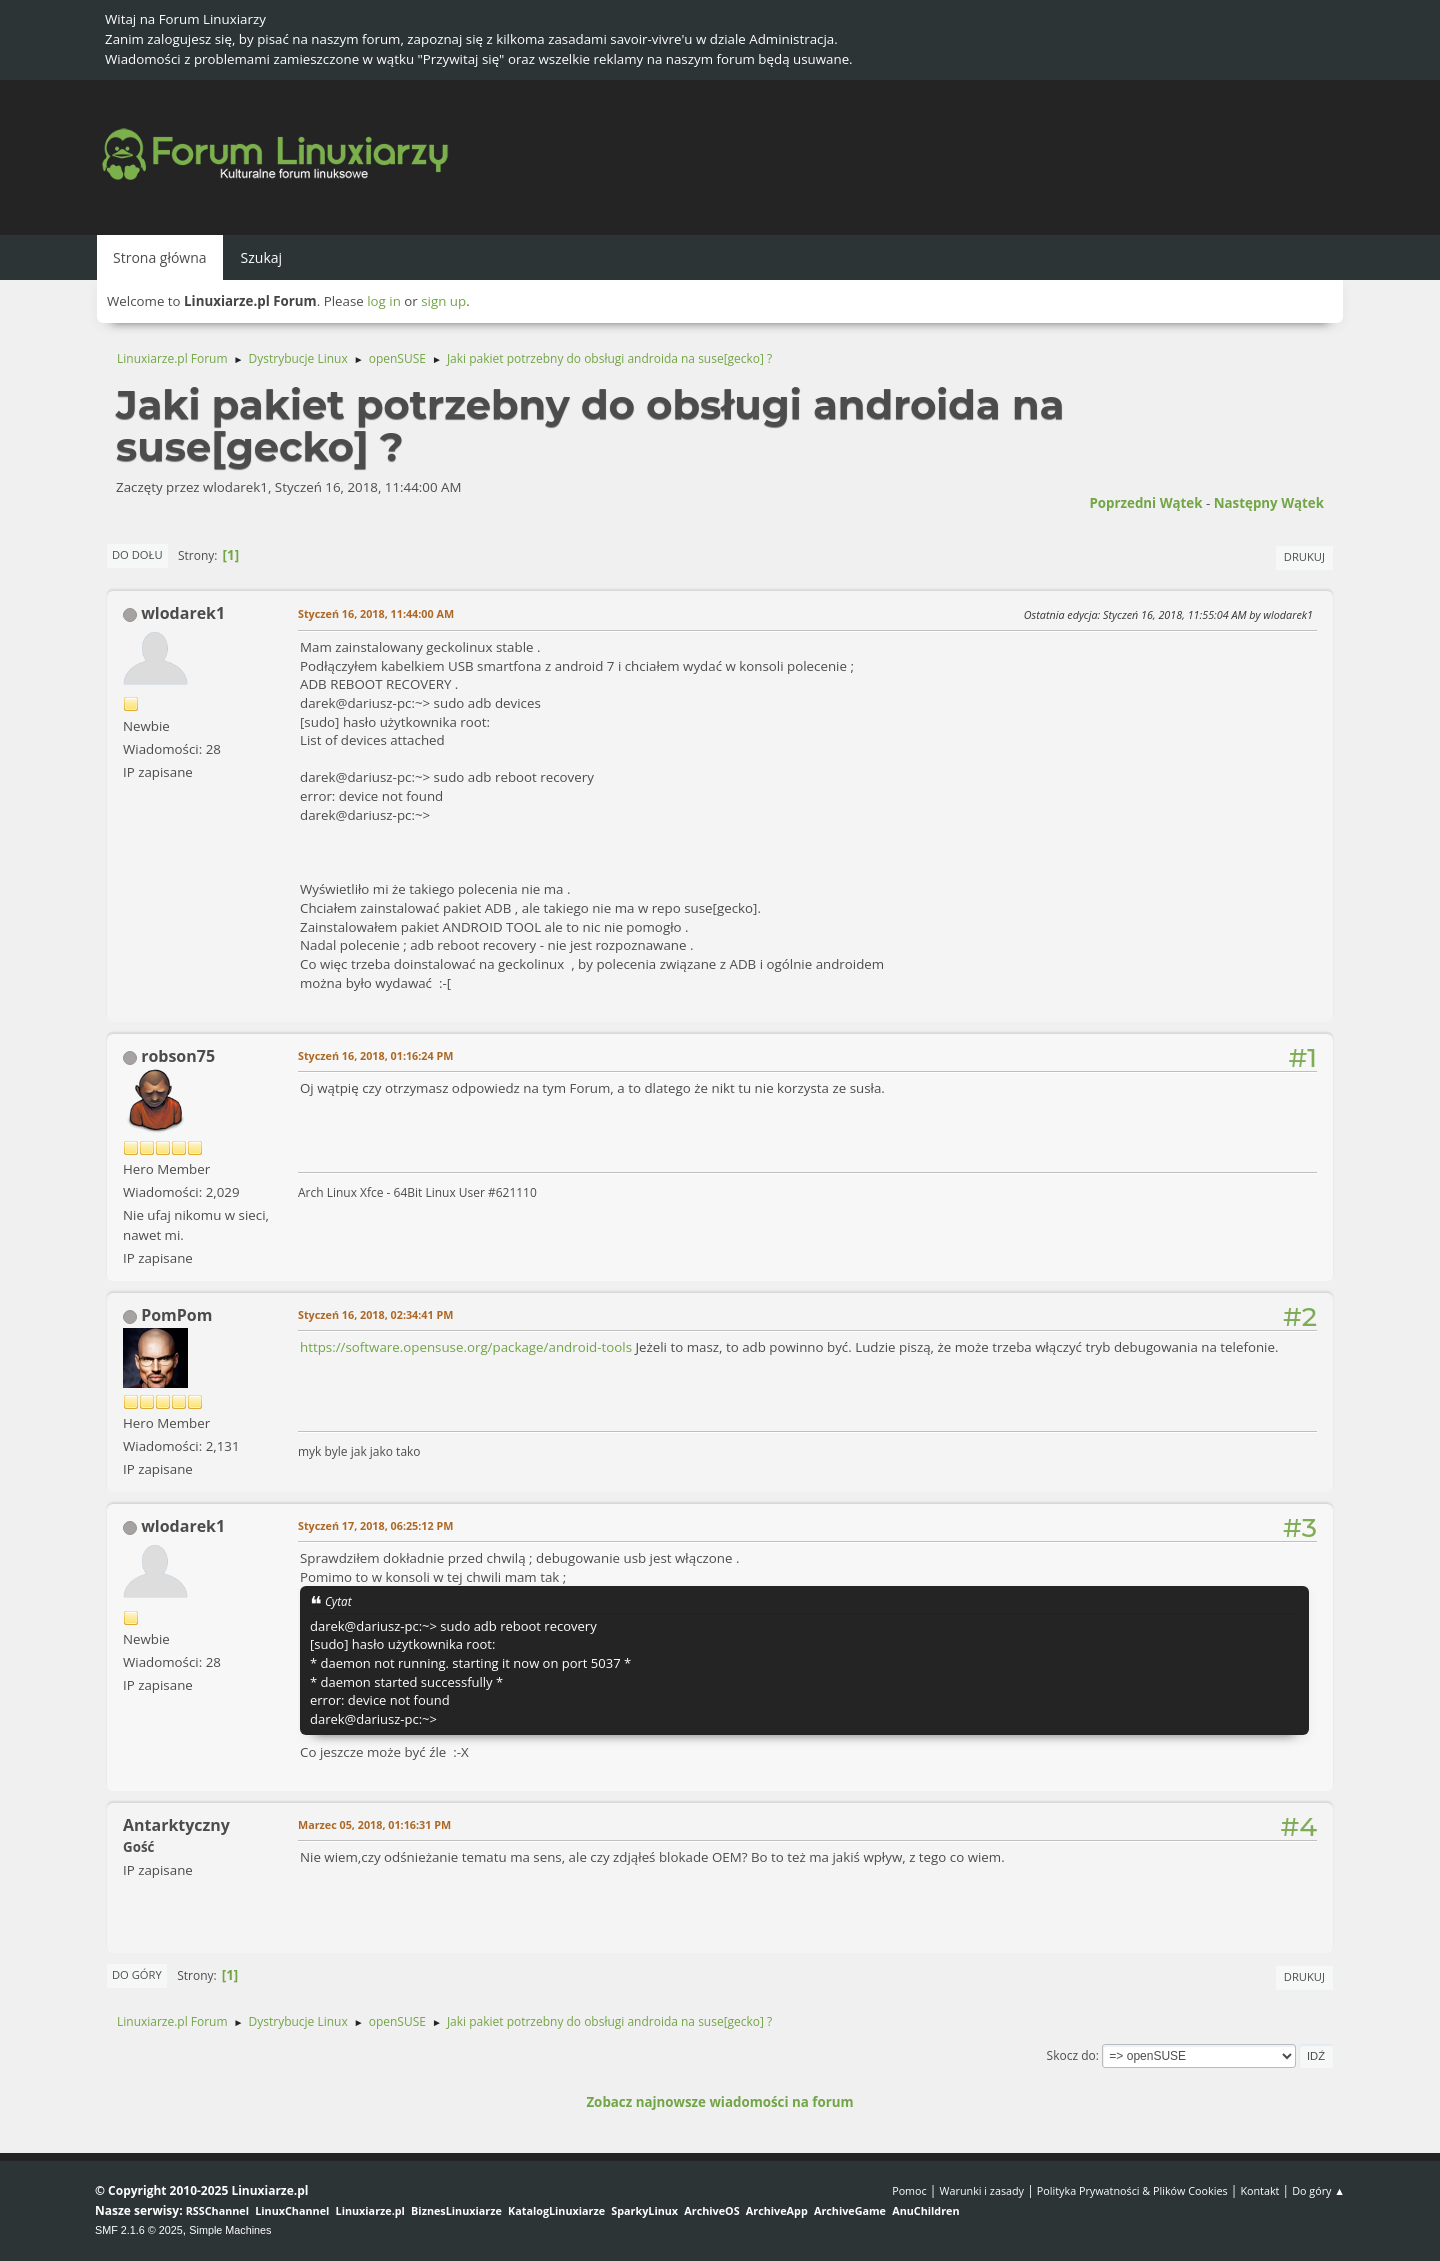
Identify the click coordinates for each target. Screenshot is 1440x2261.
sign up (443, 301)
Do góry (137, 1974)
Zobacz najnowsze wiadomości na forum (719, 2102)
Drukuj (1304, 556)
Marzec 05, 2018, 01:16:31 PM (374, 1824)
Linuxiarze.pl (370, 2210)
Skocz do (1071, 2055)
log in (384, 301)
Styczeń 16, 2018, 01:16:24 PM (375, 1055)
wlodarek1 (183, 613)
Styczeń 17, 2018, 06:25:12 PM (375, 1525)
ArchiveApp (777, 2210)
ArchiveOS (711, 2210)
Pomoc (909, 2190)
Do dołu (137, 554)
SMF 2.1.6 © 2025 (139, 2230)
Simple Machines (230, 2230)
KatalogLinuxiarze (556, 2210)
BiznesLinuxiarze (456, 2210)
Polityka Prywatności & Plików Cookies (1132, 2190)
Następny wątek (1269, 503)
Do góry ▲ (1318, 2190)
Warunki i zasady (982, 2190)
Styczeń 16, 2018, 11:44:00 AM (376, 613)
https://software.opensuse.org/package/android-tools (466, 1347)
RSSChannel (217, 2210)
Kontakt (1259, 2190)
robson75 (178, 1056)
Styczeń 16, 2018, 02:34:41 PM (375, 1314)
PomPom (176, 1315)
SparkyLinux (644, 2210)
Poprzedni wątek (1145, 503)
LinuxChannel (292, 2210)
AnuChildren (925, 2210)
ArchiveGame (850, 2210)
